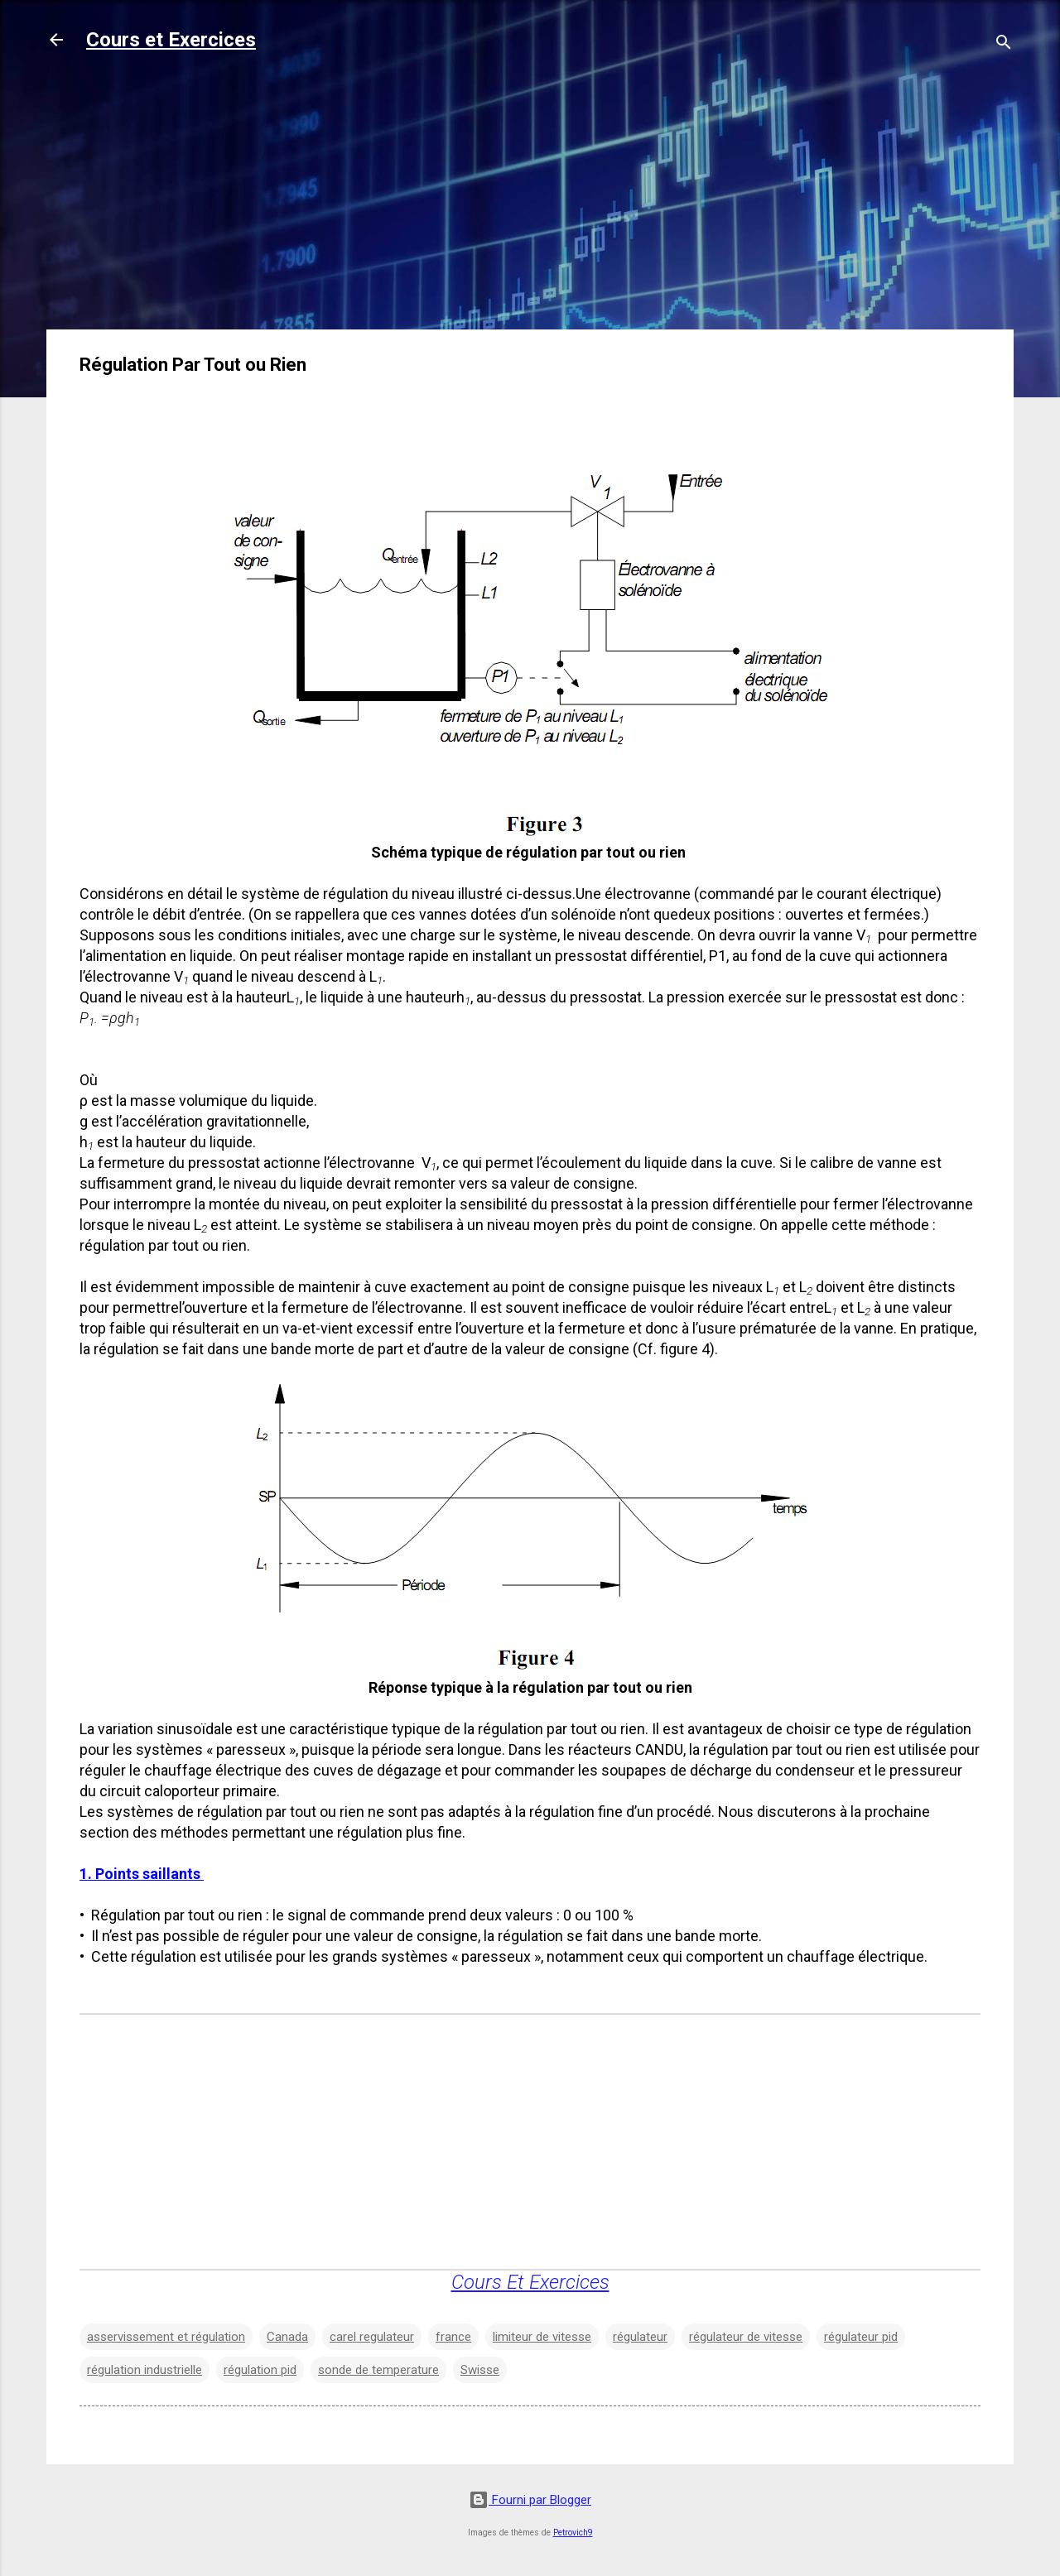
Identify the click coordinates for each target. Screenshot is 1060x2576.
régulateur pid (861, 2336)
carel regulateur (372, 2336)
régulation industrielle (144, 2369)
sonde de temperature (378, 2369)
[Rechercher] (1004, 45)
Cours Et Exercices (530, 2282)
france (453, 2336)
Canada (287, 2336)
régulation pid (260, 2369)
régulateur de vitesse (745, 2336)
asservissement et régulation (166, 2336)
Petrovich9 (573, 2532)
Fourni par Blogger (530, 2499)
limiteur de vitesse (542, 2336)
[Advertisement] (530, 200)
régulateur (640, 2336)
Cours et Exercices (171, 39)
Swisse (479, 2369)
